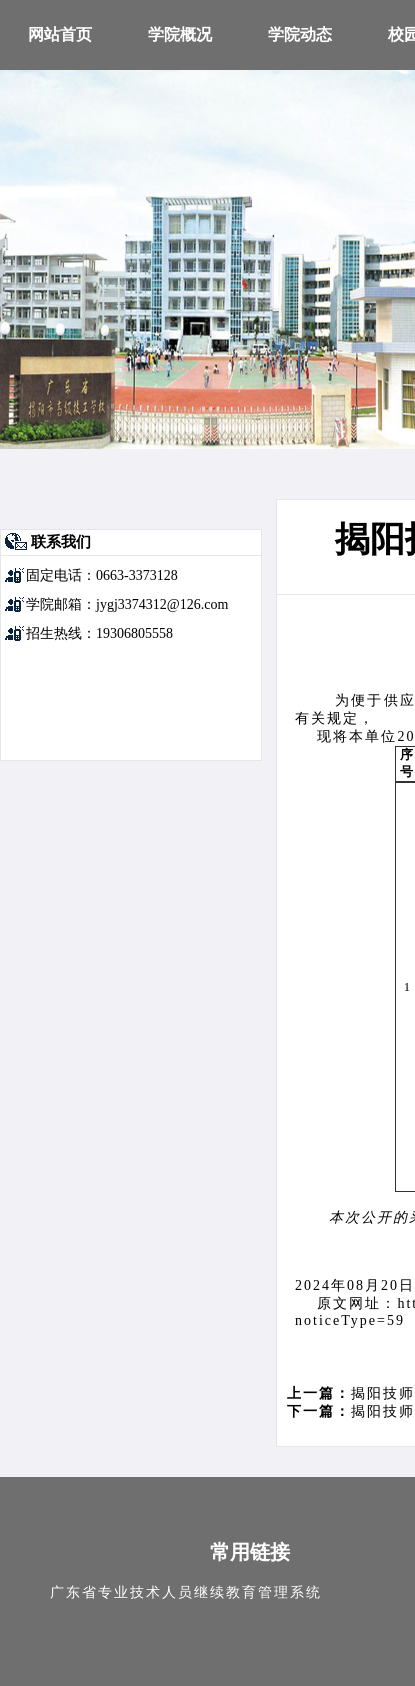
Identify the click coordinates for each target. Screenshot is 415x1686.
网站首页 (60, 34)
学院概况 (180, 34)
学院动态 (300, 34)
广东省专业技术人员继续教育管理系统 (186, 1592)
